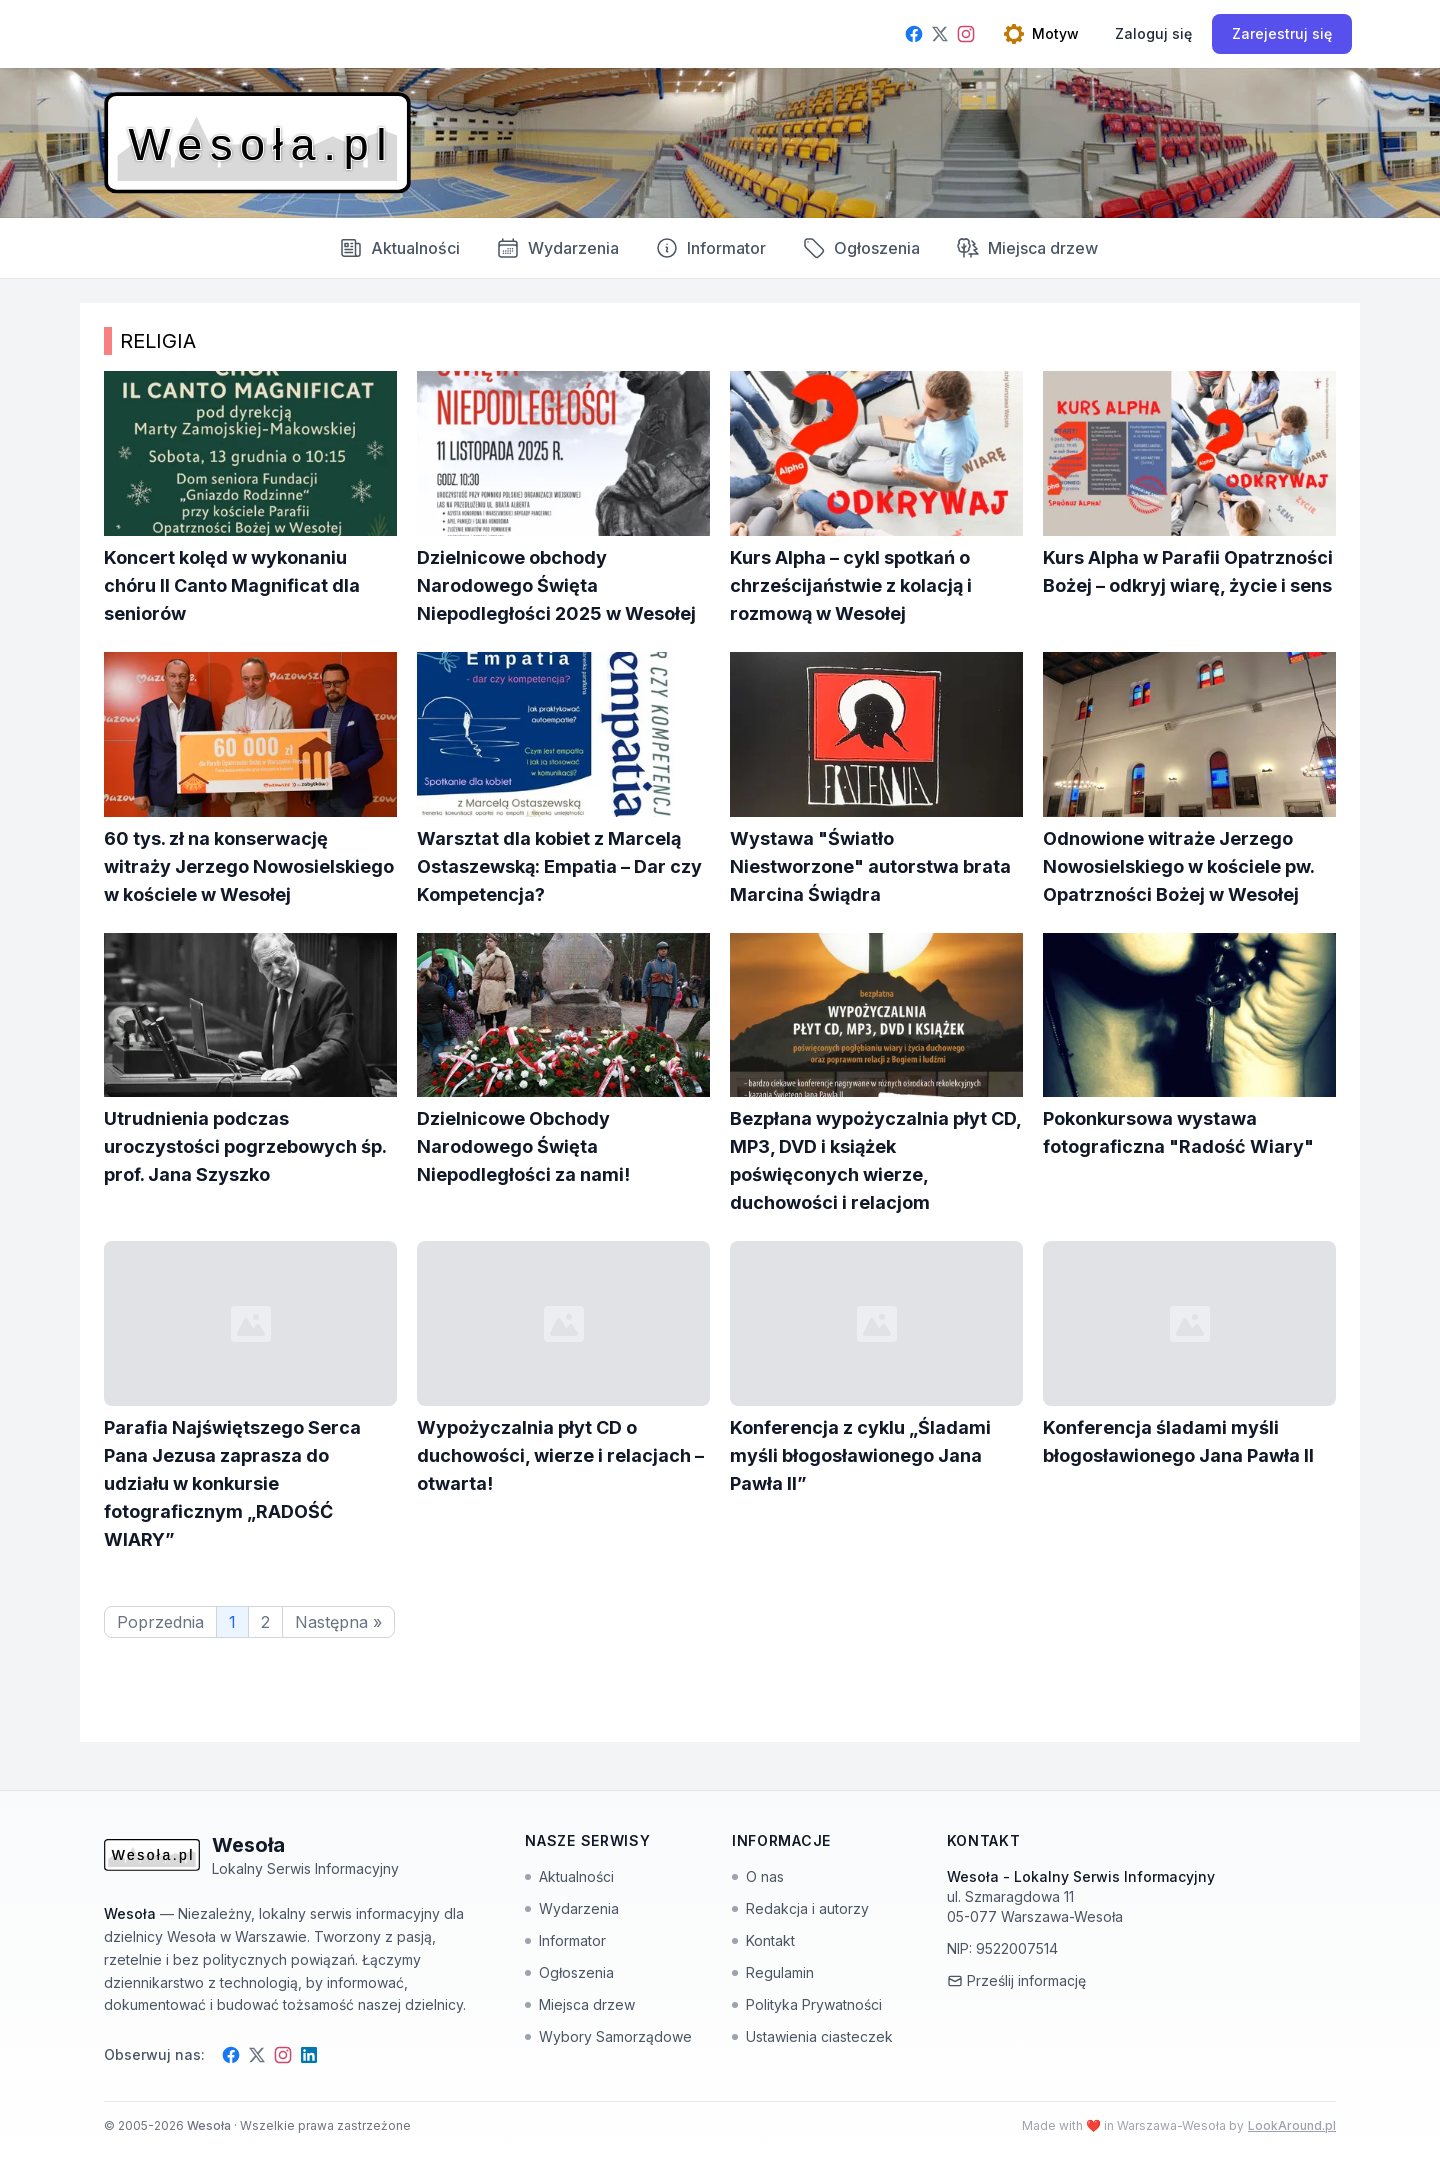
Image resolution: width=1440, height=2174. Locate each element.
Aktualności (399, 248)
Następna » (338, 1622)
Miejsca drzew (1027, 248)
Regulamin (773, 1972)
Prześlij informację (1016, 1980)
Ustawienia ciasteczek (812, 2036)
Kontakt (763, 1940)
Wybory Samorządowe (608, 2036)
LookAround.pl (1292, 2125)
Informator (710, 248)
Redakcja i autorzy (800, 1908)
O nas (758, 1876)
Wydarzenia (572, 1908)
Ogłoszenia (861, 248)
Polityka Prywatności (807, 2004)
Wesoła (210, 2125)
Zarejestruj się (1282, 33)
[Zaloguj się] (1153, 34)
